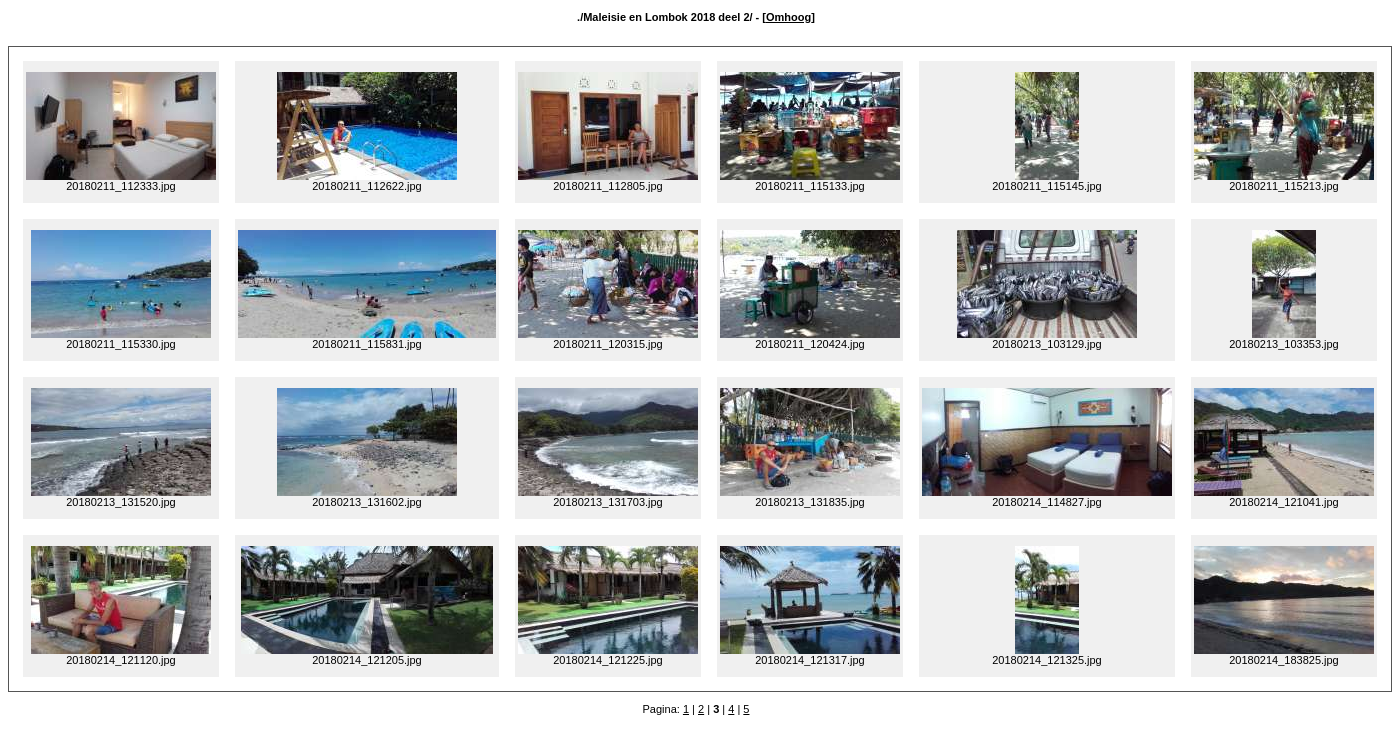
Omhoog (788, 17)
